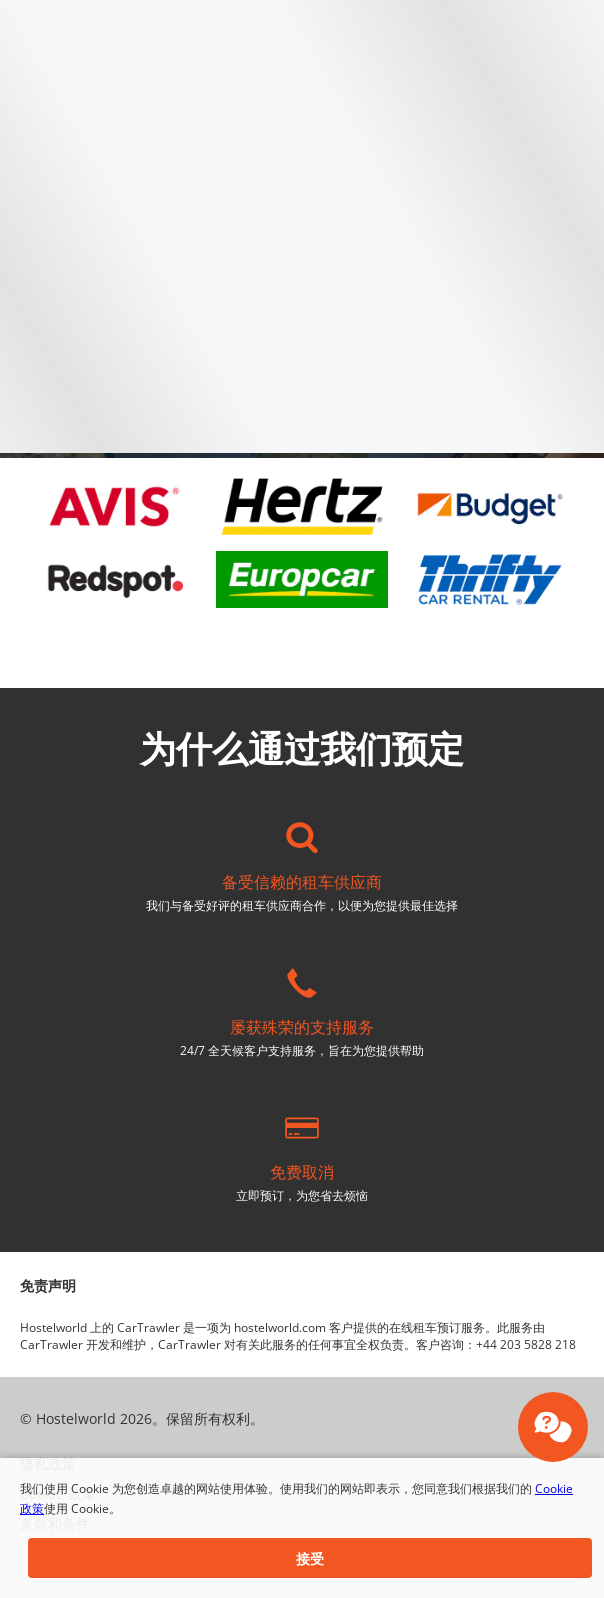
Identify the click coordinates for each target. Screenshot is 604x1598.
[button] (310, 1558)
